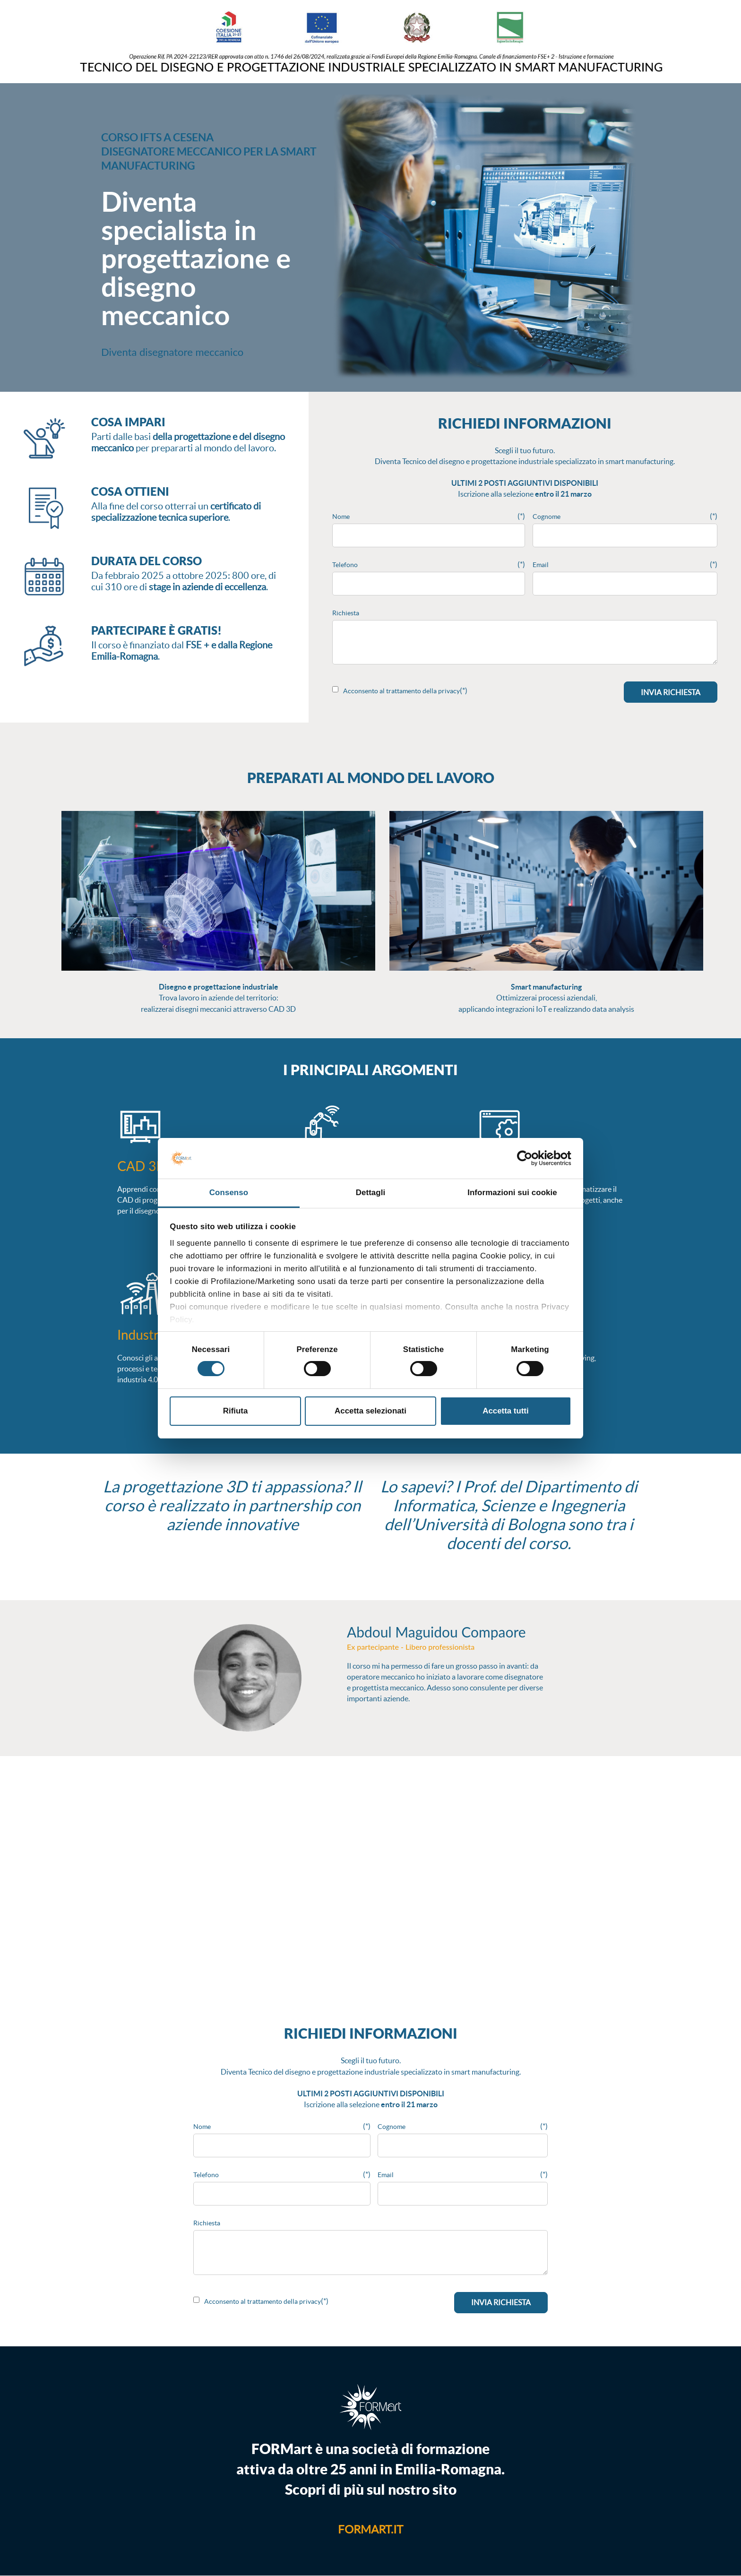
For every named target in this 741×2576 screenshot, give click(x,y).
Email (541, 565)
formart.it (370, 2529)
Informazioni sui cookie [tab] (512, 1192)
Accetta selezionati (370, 1410)
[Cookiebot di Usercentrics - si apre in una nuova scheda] (530, 1158)
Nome (341, 516)
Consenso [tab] (228, 1192)
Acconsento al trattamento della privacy (401, 691)
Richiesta (345, 613)
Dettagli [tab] (371, 1192)
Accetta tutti (505, 1410)
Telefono (345, 565)
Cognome (546, 516)
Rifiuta (235, 1410)
